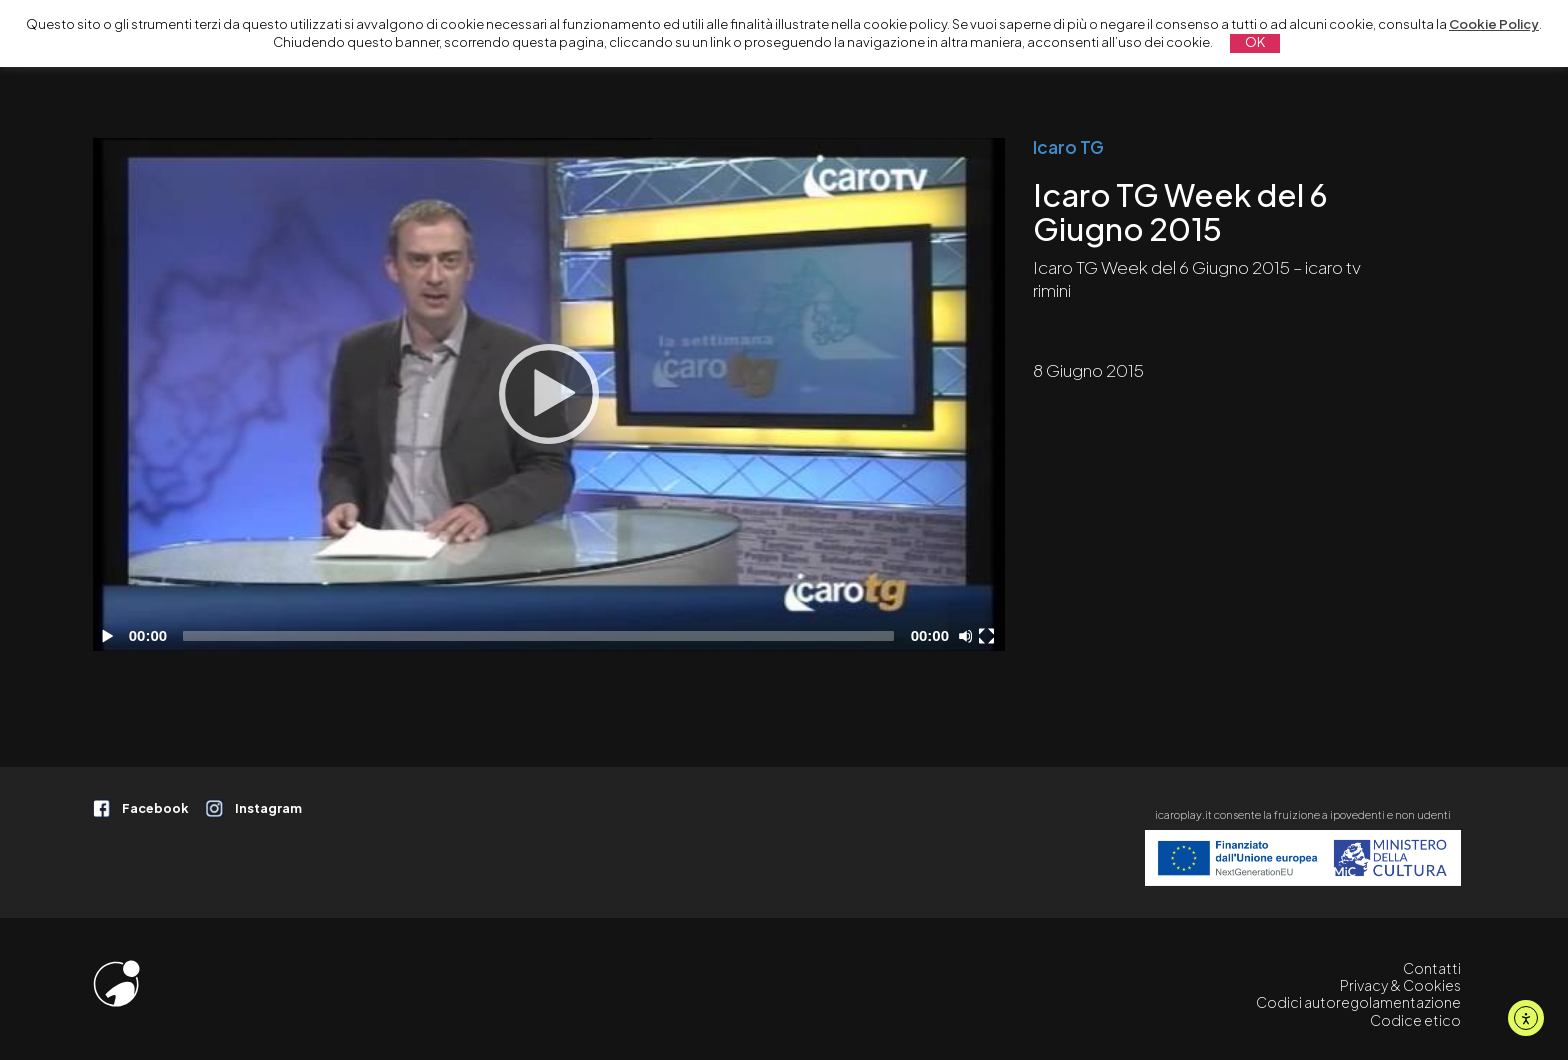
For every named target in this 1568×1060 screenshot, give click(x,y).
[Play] (549, 394)
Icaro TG (1068, 147)
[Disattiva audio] (969, 636)
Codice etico (1415, 1020)
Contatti (1432, 968)
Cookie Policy (1494, 24)
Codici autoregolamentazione (1358, 1002)
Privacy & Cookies (1400, 985)
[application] (549, 394)
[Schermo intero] (989, 636)
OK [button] (1255, 42)
